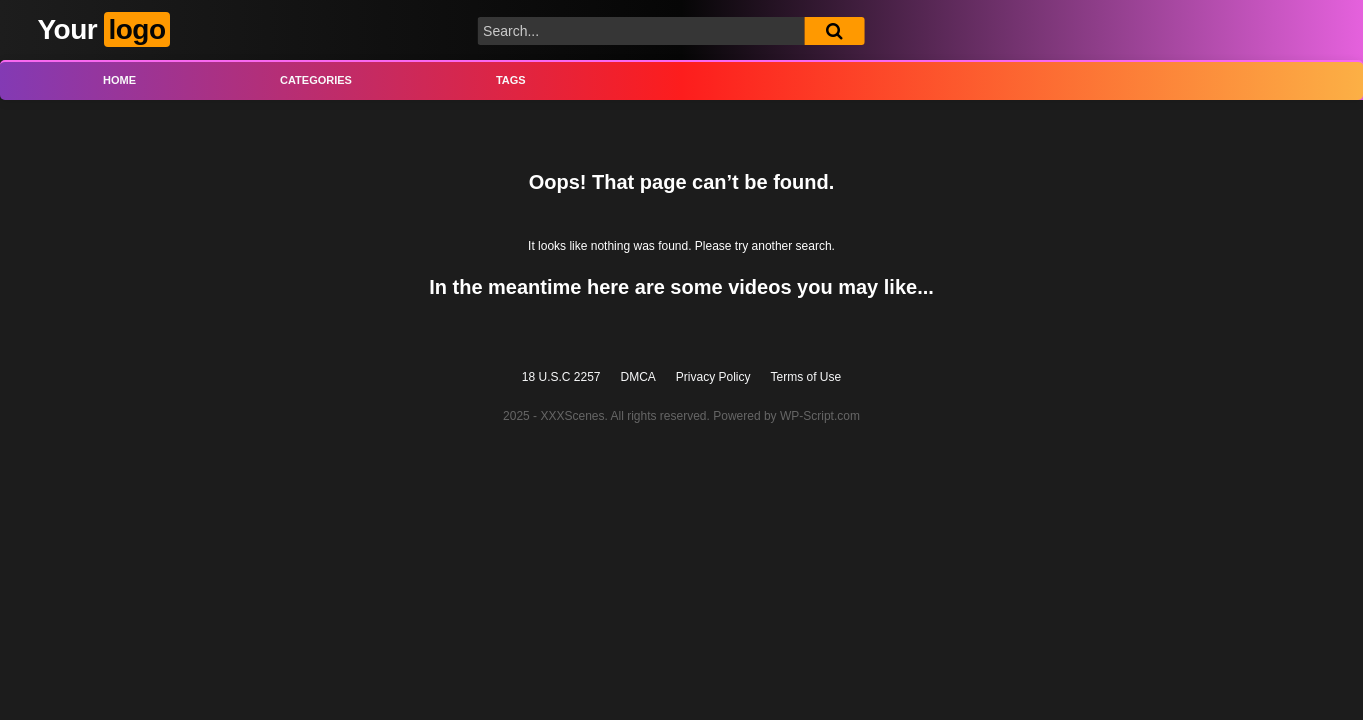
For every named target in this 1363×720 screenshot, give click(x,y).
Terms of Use (806, 377)
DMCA (638, 377)
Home (119, 80)
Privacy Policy (713, 377)
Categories (316, 80)
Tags (511, 80)
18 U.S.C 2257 (561, 377)
